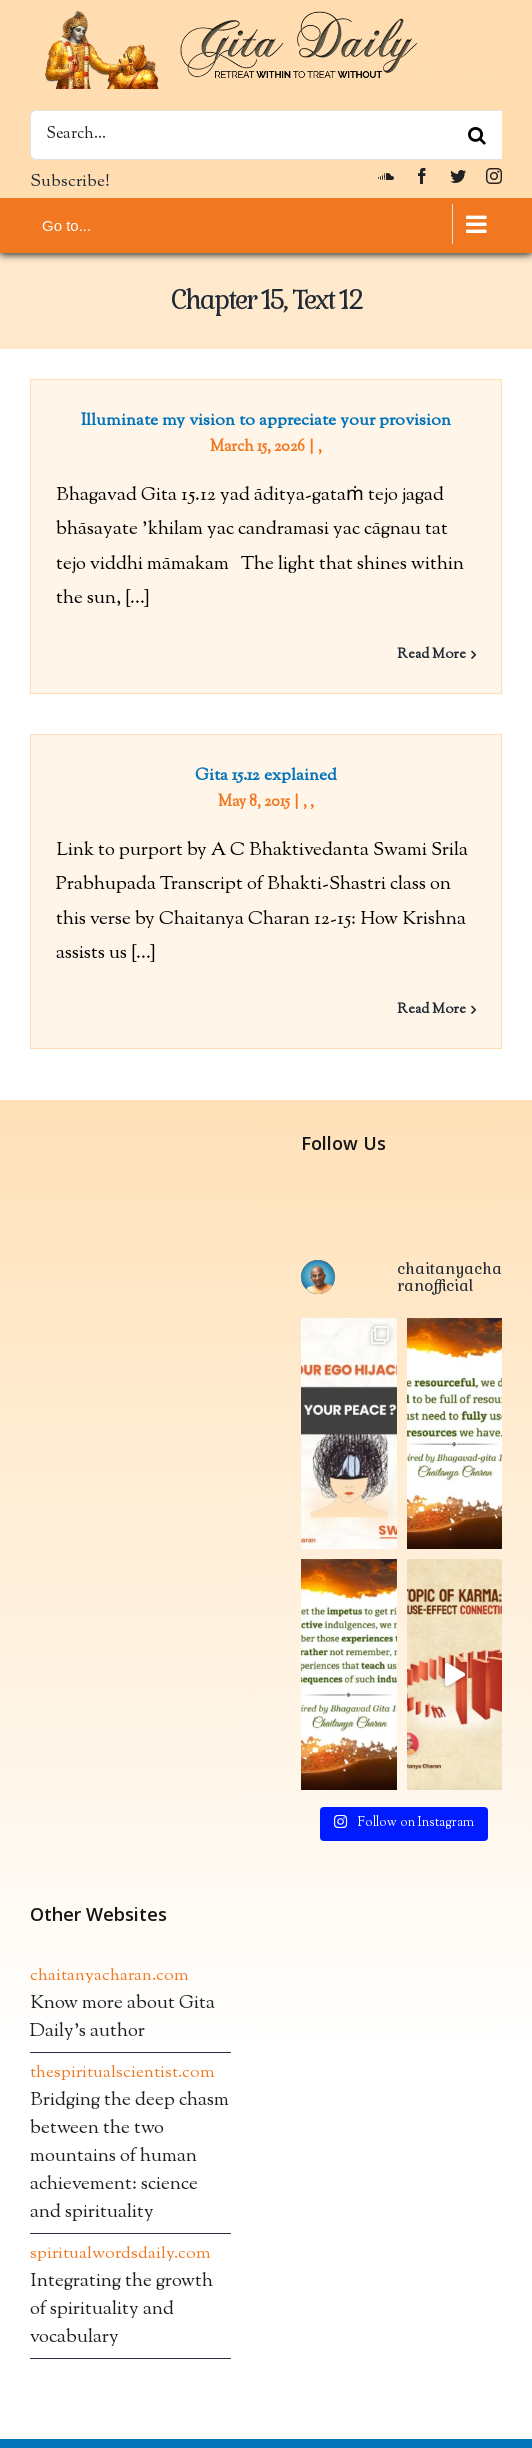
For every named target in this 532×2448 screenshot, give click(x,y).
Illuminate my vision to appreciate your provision (266, 421)
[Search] (477, 135)
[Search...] (266, 135)
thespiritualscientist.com (122, 2073)
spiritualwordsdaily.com (120, 2254)
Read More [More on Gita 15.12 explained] (431, 1010)
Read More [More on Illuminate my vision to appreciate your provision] (431, 655)
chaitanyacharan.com (109, 1976)
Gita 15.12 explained (266, 776)
